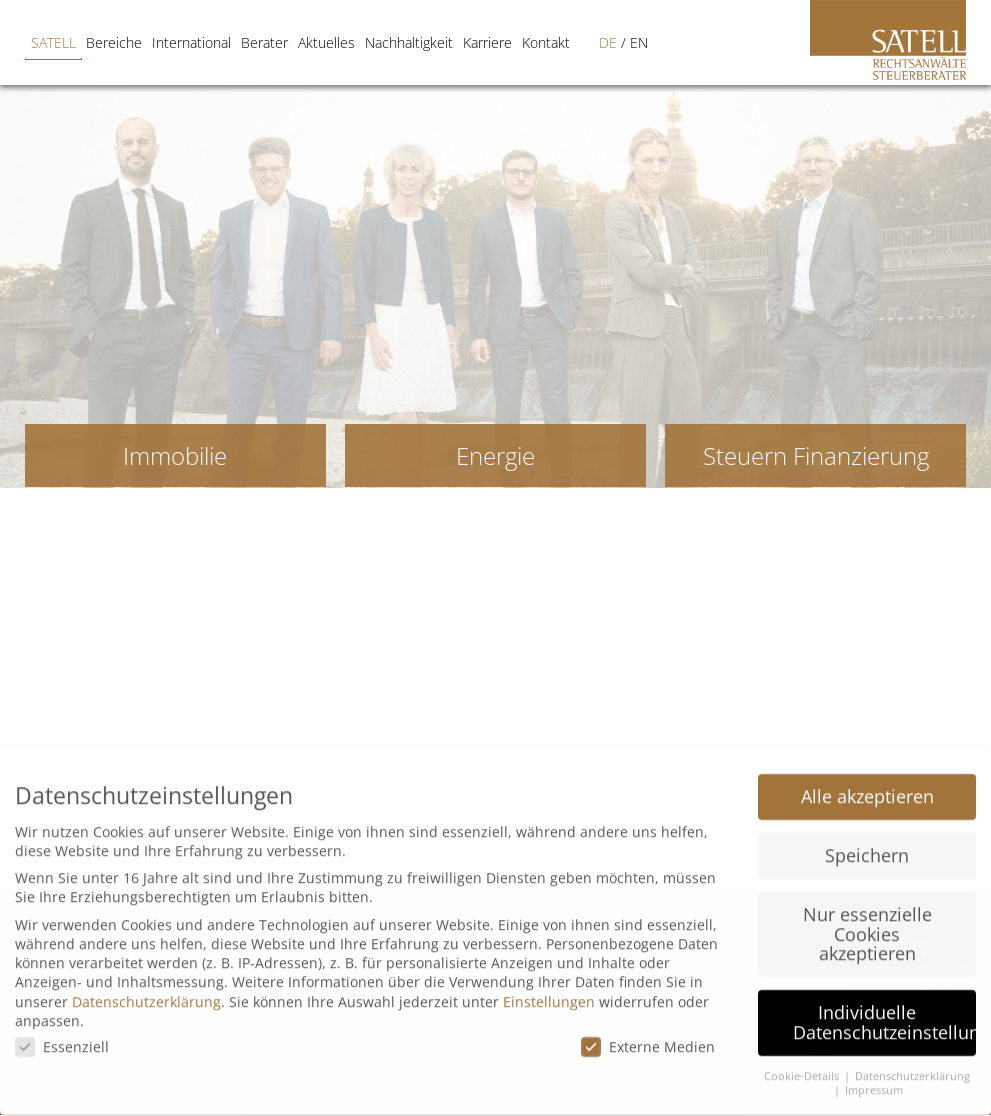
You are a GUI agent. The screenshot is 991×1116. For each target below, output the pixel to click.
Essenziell (62, 1033)
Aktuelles (290, 42)
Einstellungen (549, 987)
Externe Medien (648, 1033)
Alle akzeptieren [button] (867, 782)
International (155, 42)
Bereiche (78, 42)
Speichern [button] (867, 841)
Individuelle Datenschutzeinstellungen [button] (884, 1009)
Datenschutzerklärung (146, 987)
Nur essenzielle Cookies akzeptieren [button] (867, 919)
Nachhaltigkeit (373, 42)
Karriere (451, 42)
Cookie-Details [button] (803, 1062)
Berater (228, 42)
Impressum (874, 1077)
